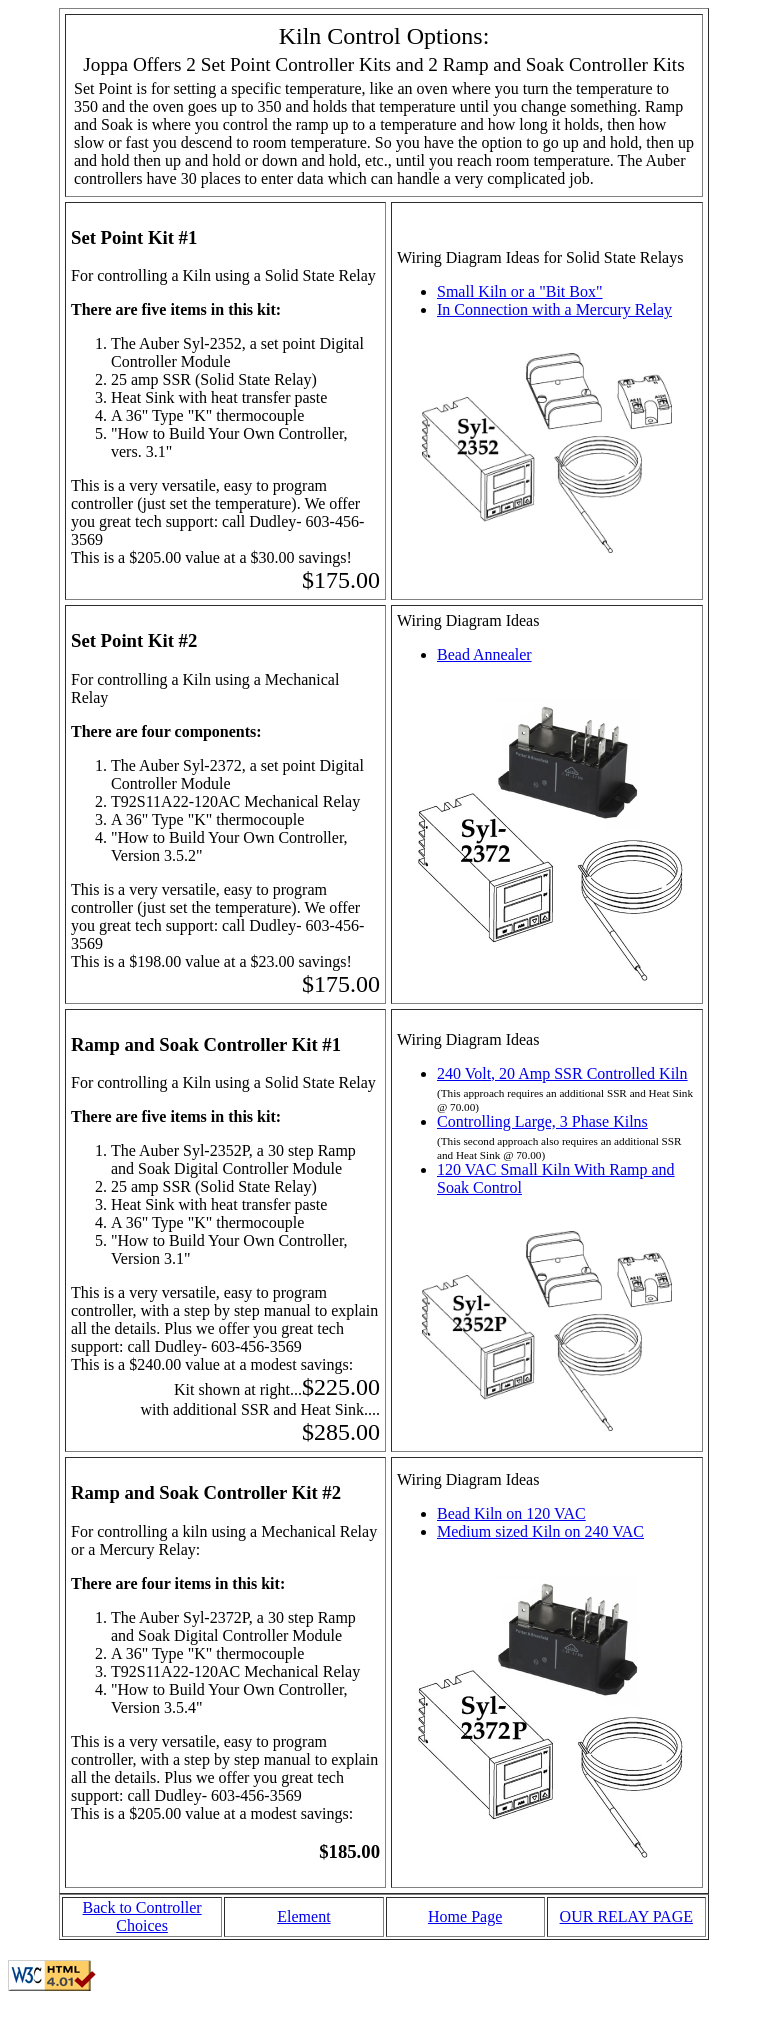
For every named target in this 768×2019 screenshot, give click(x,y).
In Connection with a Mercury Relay (554, 309)
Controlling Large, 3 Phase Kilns (542, 1121)
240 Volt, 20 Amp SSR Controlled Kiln (562, 1073)
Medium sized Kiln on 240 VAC (540, 1531)
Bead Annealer (484, 654)
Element (303, 1916)
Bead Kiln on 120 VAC (511, 1513)
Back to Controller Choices (142, 1916)
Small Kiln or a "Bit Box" (520, 291)
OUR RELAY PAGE (626, 1916)
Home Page (465, 1916)
